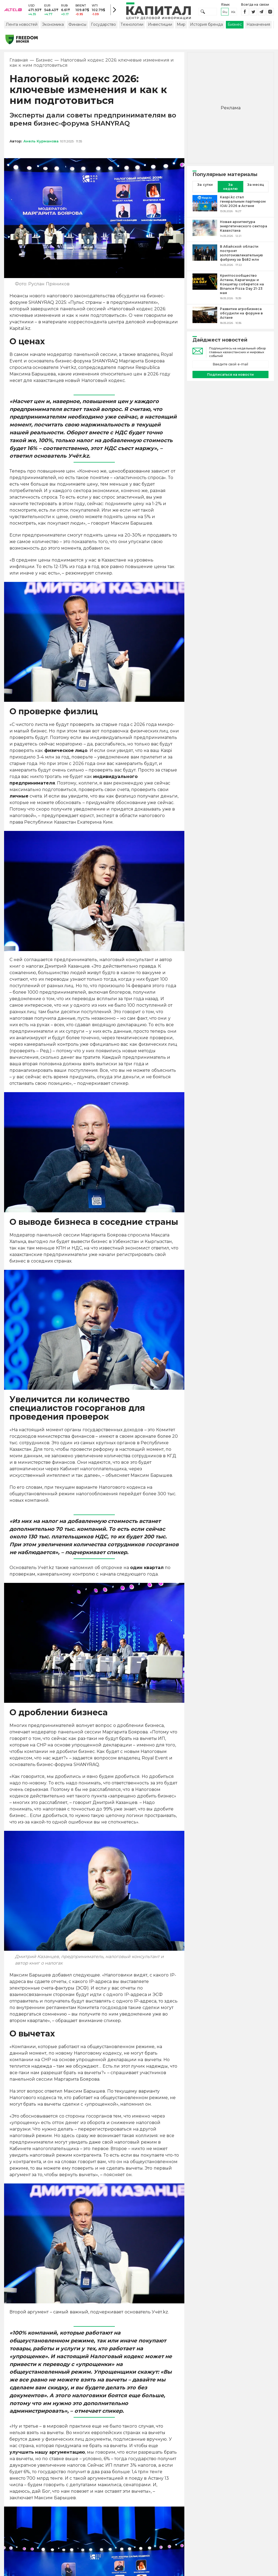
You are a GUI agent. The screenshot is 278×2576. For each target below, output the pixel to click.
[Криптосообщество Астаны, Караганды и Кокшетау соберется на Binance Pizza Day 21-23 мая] (204, 290)
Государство (103, 27)
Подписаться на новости (230, 378)
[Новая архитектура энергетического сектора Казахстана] (204, 232)
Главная (19, 63)
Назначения (258, 27)
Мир (181, 27)
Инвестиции (160, 27)
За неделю (230, 190)
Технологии (132, 27)
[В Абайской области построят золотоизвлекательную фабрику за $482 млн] (204, 259)
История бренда (206, 27)
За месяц (255, 188)
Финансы (77, 27)
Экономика (53, 27)
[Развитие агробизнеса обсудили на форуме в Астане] (204, 319)
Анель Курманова (41, 144)
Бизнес (235, 27)
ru (225, 13)
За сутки (205, 188)
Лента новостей (21, 27)
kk (233, 13)
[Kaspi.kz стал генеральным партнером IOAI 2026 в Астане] (204, 207)
